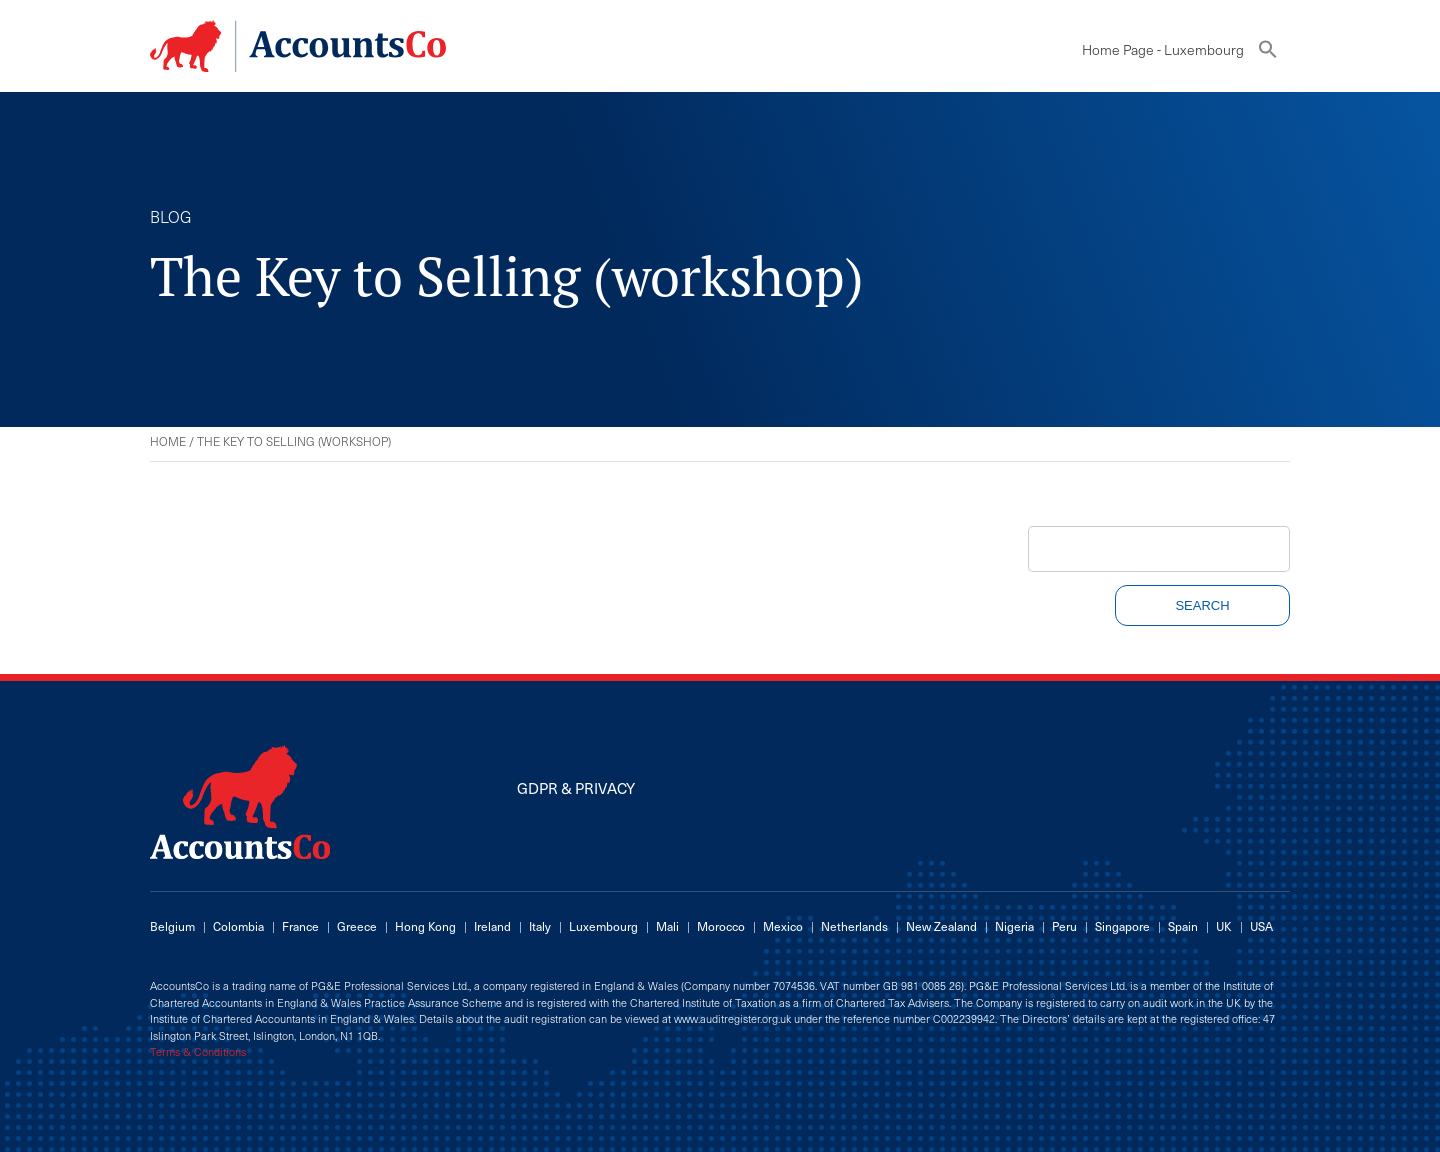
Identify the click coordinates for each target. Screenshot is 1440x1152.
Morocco (721, 926)
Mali (667, 926)
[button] (1268, 53)
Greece (357, 926)
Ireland (492, 926)
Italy (540, 926)
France (300, 926)
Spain (1183, 926)
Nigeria (1014, 926)
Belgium (172, 926)
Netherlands (854, 926)
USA (1261, 926)
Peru (1064, 926)
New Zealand (941, 926)
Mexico (783, 926)
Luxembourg (603, 926)
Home (168, 441)
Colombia (238, 926)
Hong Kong (425, 926)
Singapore (1122, 926)
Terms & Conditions (198, 1052)
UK (1224, 926)
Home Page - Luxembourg (1163, 49)
